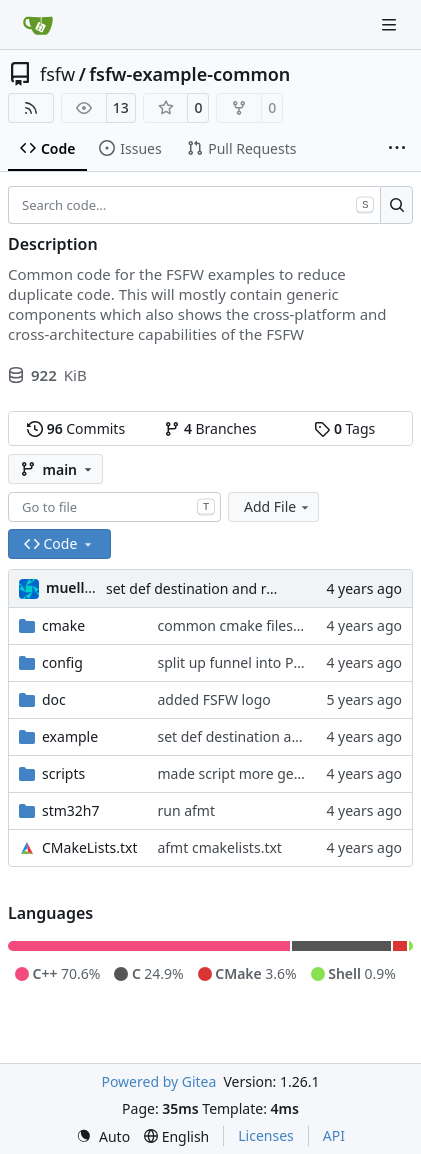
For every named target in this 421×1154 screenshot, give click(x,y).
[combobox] (114, 507)
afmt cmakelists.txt (219, 847)
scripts (63, 773)
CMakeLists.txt (89, 847)
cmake (63, 625)
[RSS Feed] (31, 108)
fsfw (57, 74)
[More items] (397, 149)
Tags (344, 428)
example (70, 736)
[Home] (38, 25)
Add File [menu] (278, 506)
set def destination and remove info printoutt (254, 588)
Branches (210, 428)
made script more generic (241, 773)
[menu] (103, 1136)
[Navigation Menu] (391, 24)
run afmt (186, 810)
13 (121, 107)
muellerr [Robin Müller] (75, 587)
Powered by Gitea (158, 1081)
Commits (76, 428)
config (62, 662)
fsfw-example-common (189, 74)
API (334, 1135)
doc (54, 699)
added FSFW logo (213, 699)
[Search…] (396, 205)
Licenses (266, 1135)
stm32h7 (71, 810)
